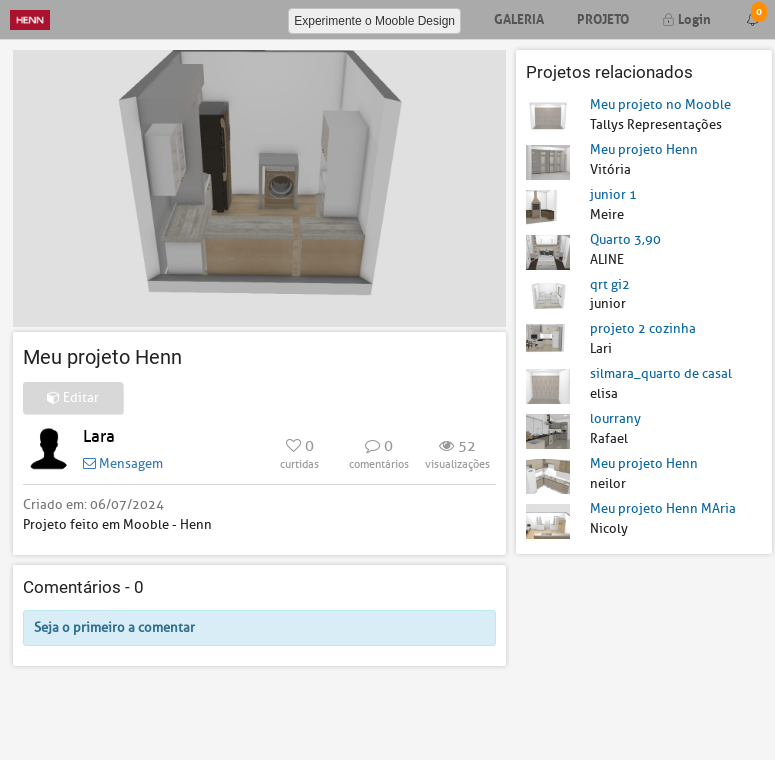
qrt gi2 (610, 284)
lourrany (615, 418)
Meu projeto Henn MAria (663, 508)
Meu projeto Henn (644, 149)
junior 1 (613, 194)
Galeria (519, 17)
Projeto (603, 17)
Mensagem (123, 463)
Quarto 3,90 (625, 239)
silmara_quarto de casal (661, 373)
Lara (99, 436)
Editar (73, 397)
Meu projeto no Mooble (660, 104)
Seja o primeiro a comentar (114, 627)
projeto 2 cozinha (643, 328)
